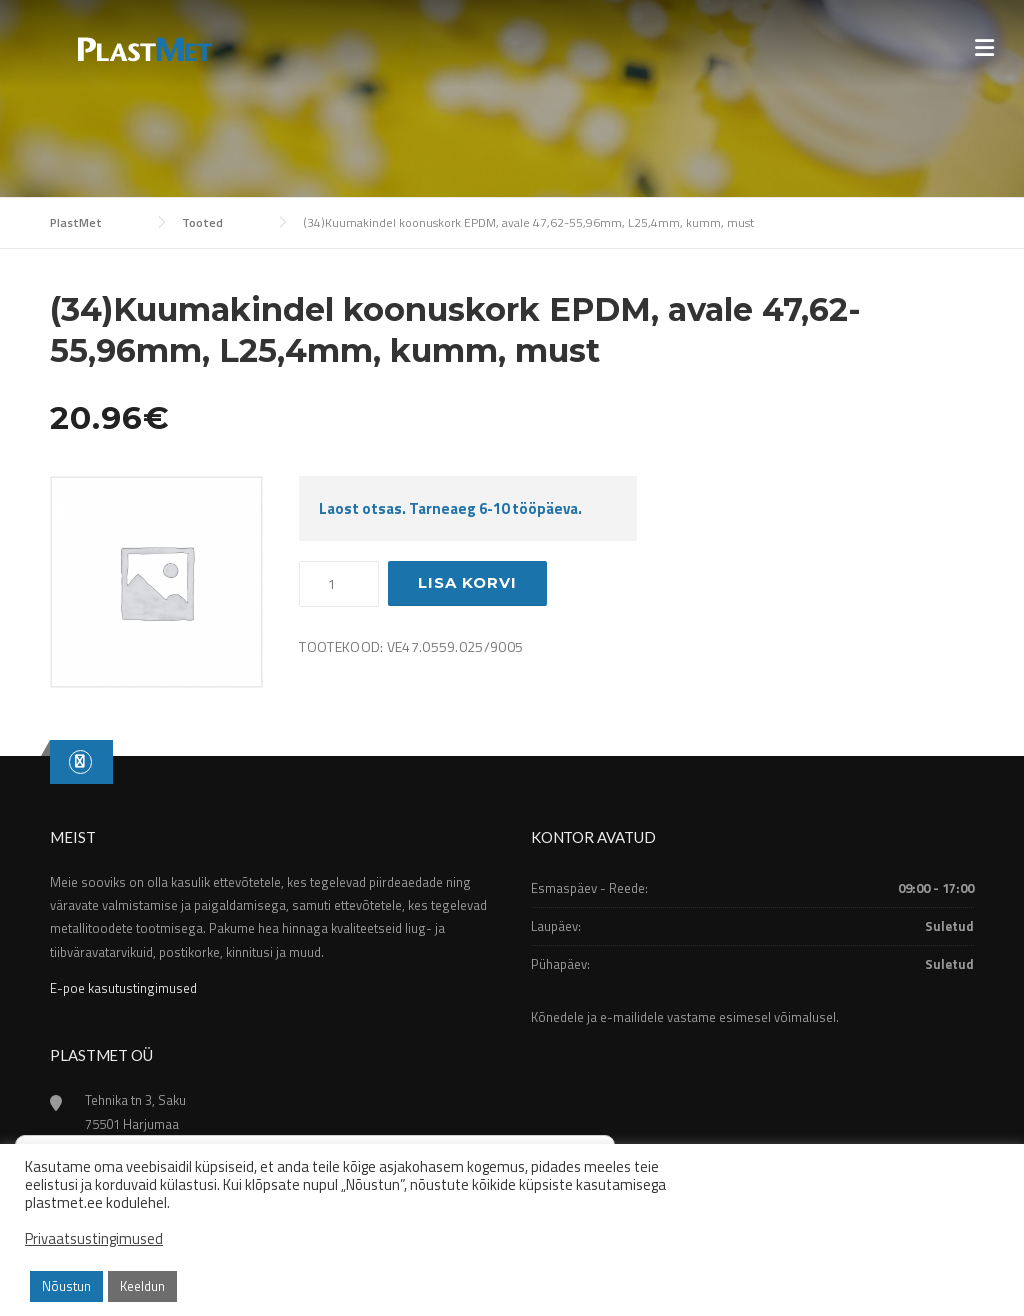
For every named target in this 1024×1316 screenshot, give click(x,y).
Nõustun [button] (66, 1286)
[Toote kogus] (339, 584)
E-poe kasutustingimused (123, 988)
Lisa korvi (467, 582)
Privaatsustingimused (94, 1239)
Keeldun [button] (142, 1286)
